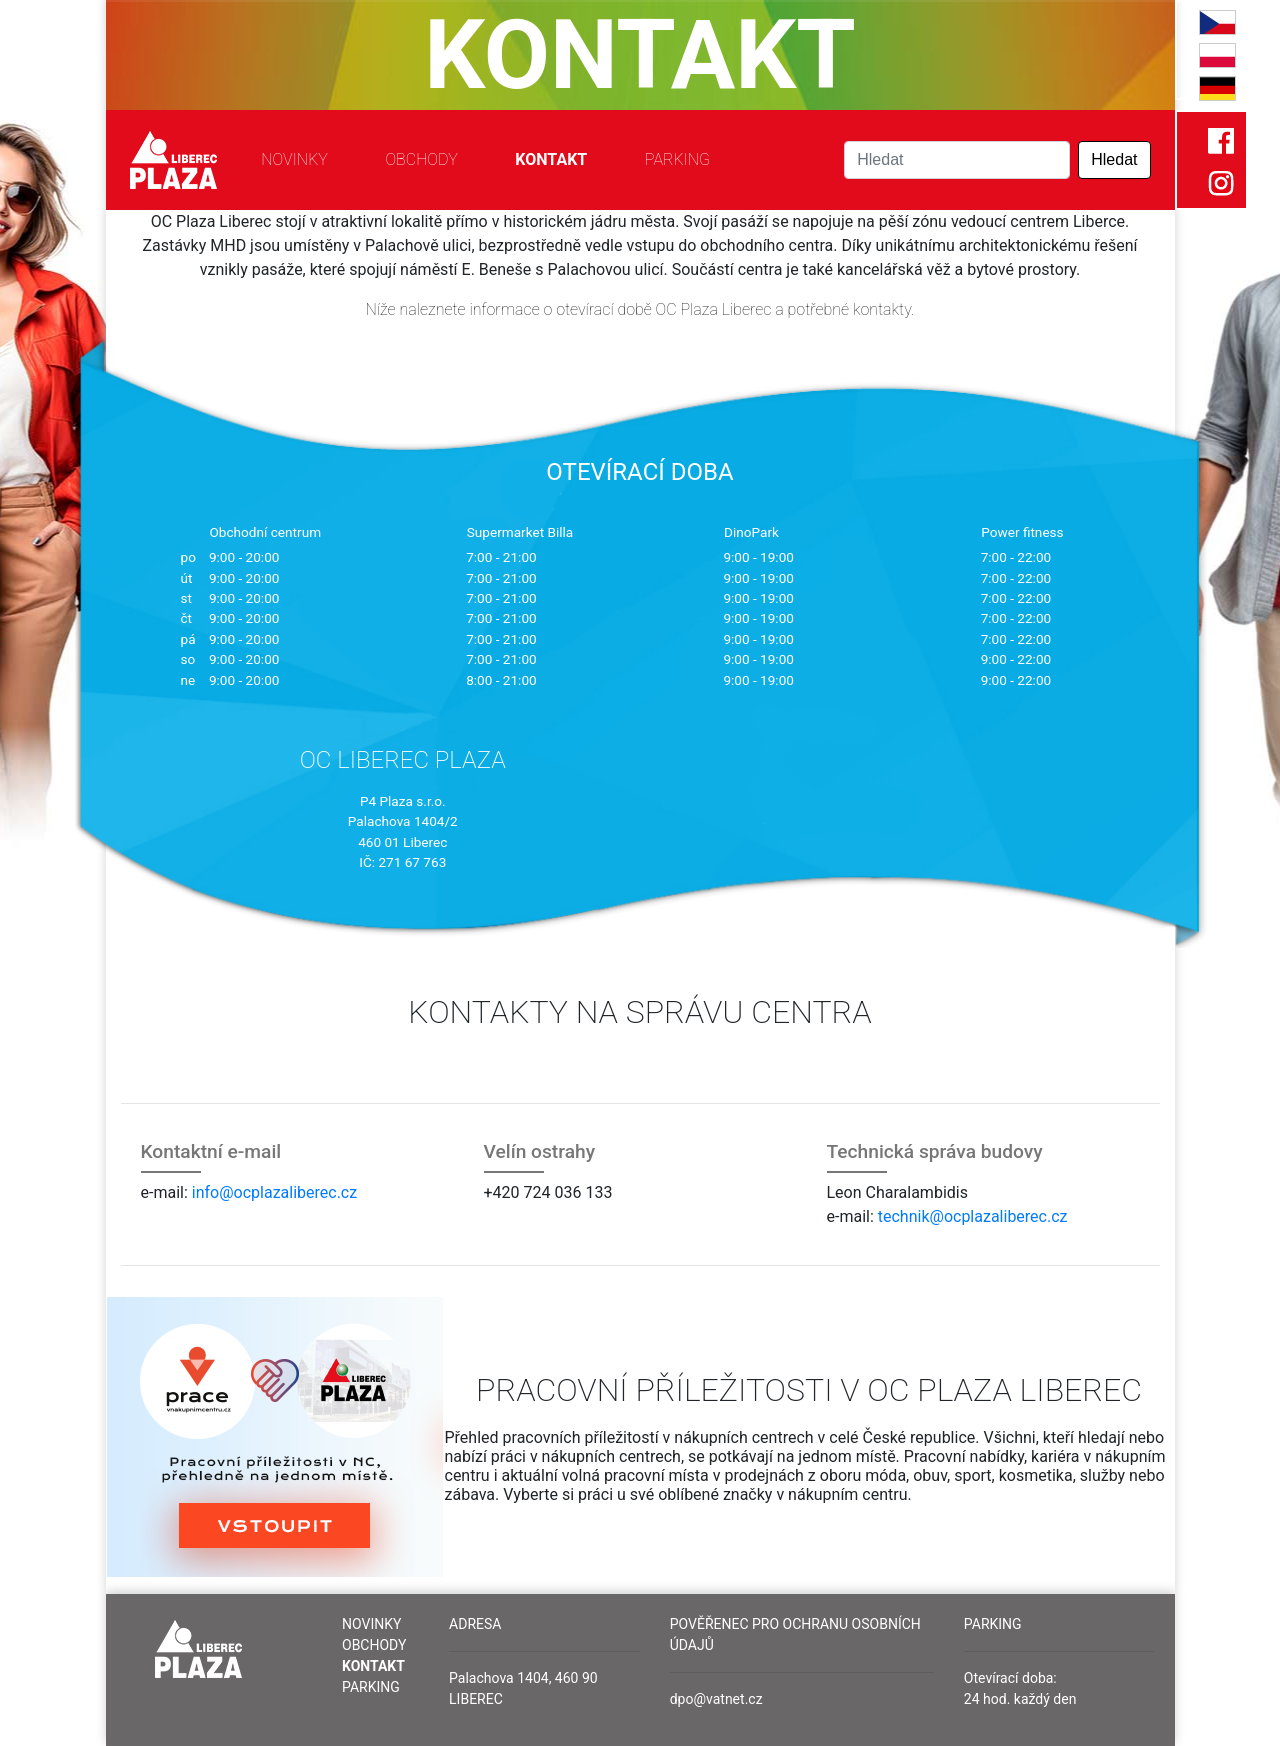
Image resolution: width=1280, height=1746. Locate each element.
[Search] (957, 160)
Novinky (294, 159)
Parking (677, 159)
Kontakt (551, 159)
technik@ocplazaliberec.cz (973, 1216)
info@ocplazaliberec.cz (274, 1192)
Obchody (421, 159)
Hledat (1114, 159)
